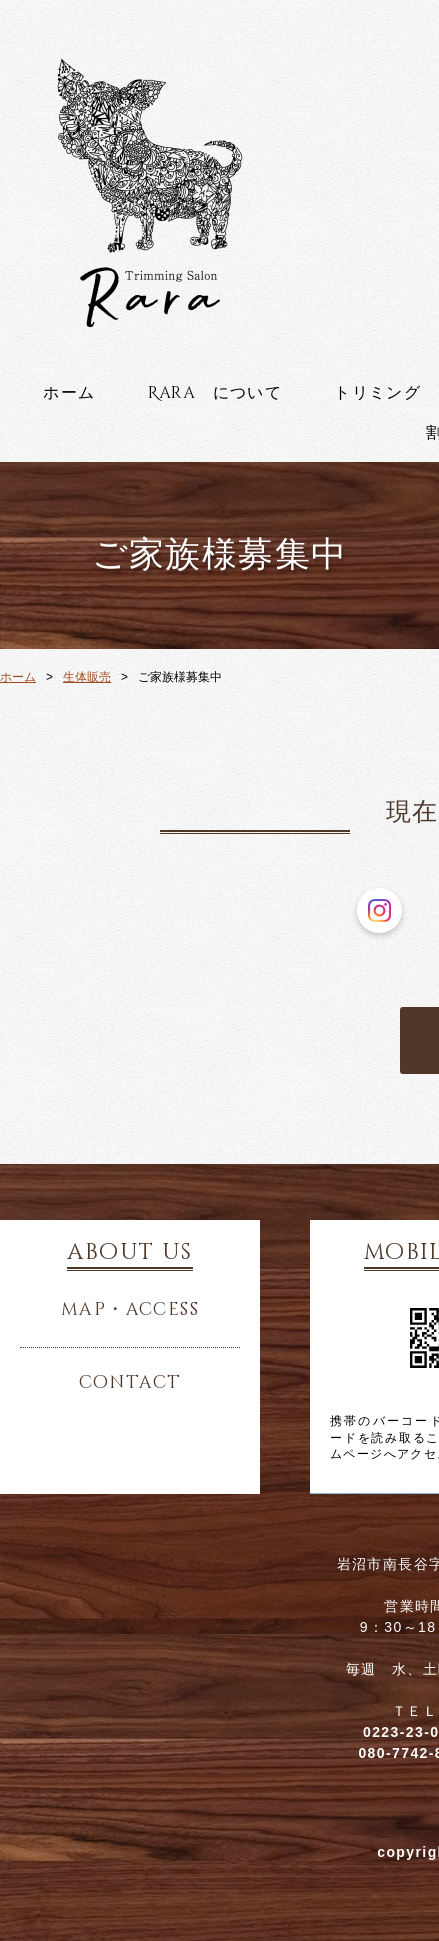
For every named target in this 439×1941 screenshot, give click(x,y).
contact (130, 1383)
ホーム (69, 393)
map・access (130, 1310)
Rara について (215, 393)
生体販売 (87, 677)
